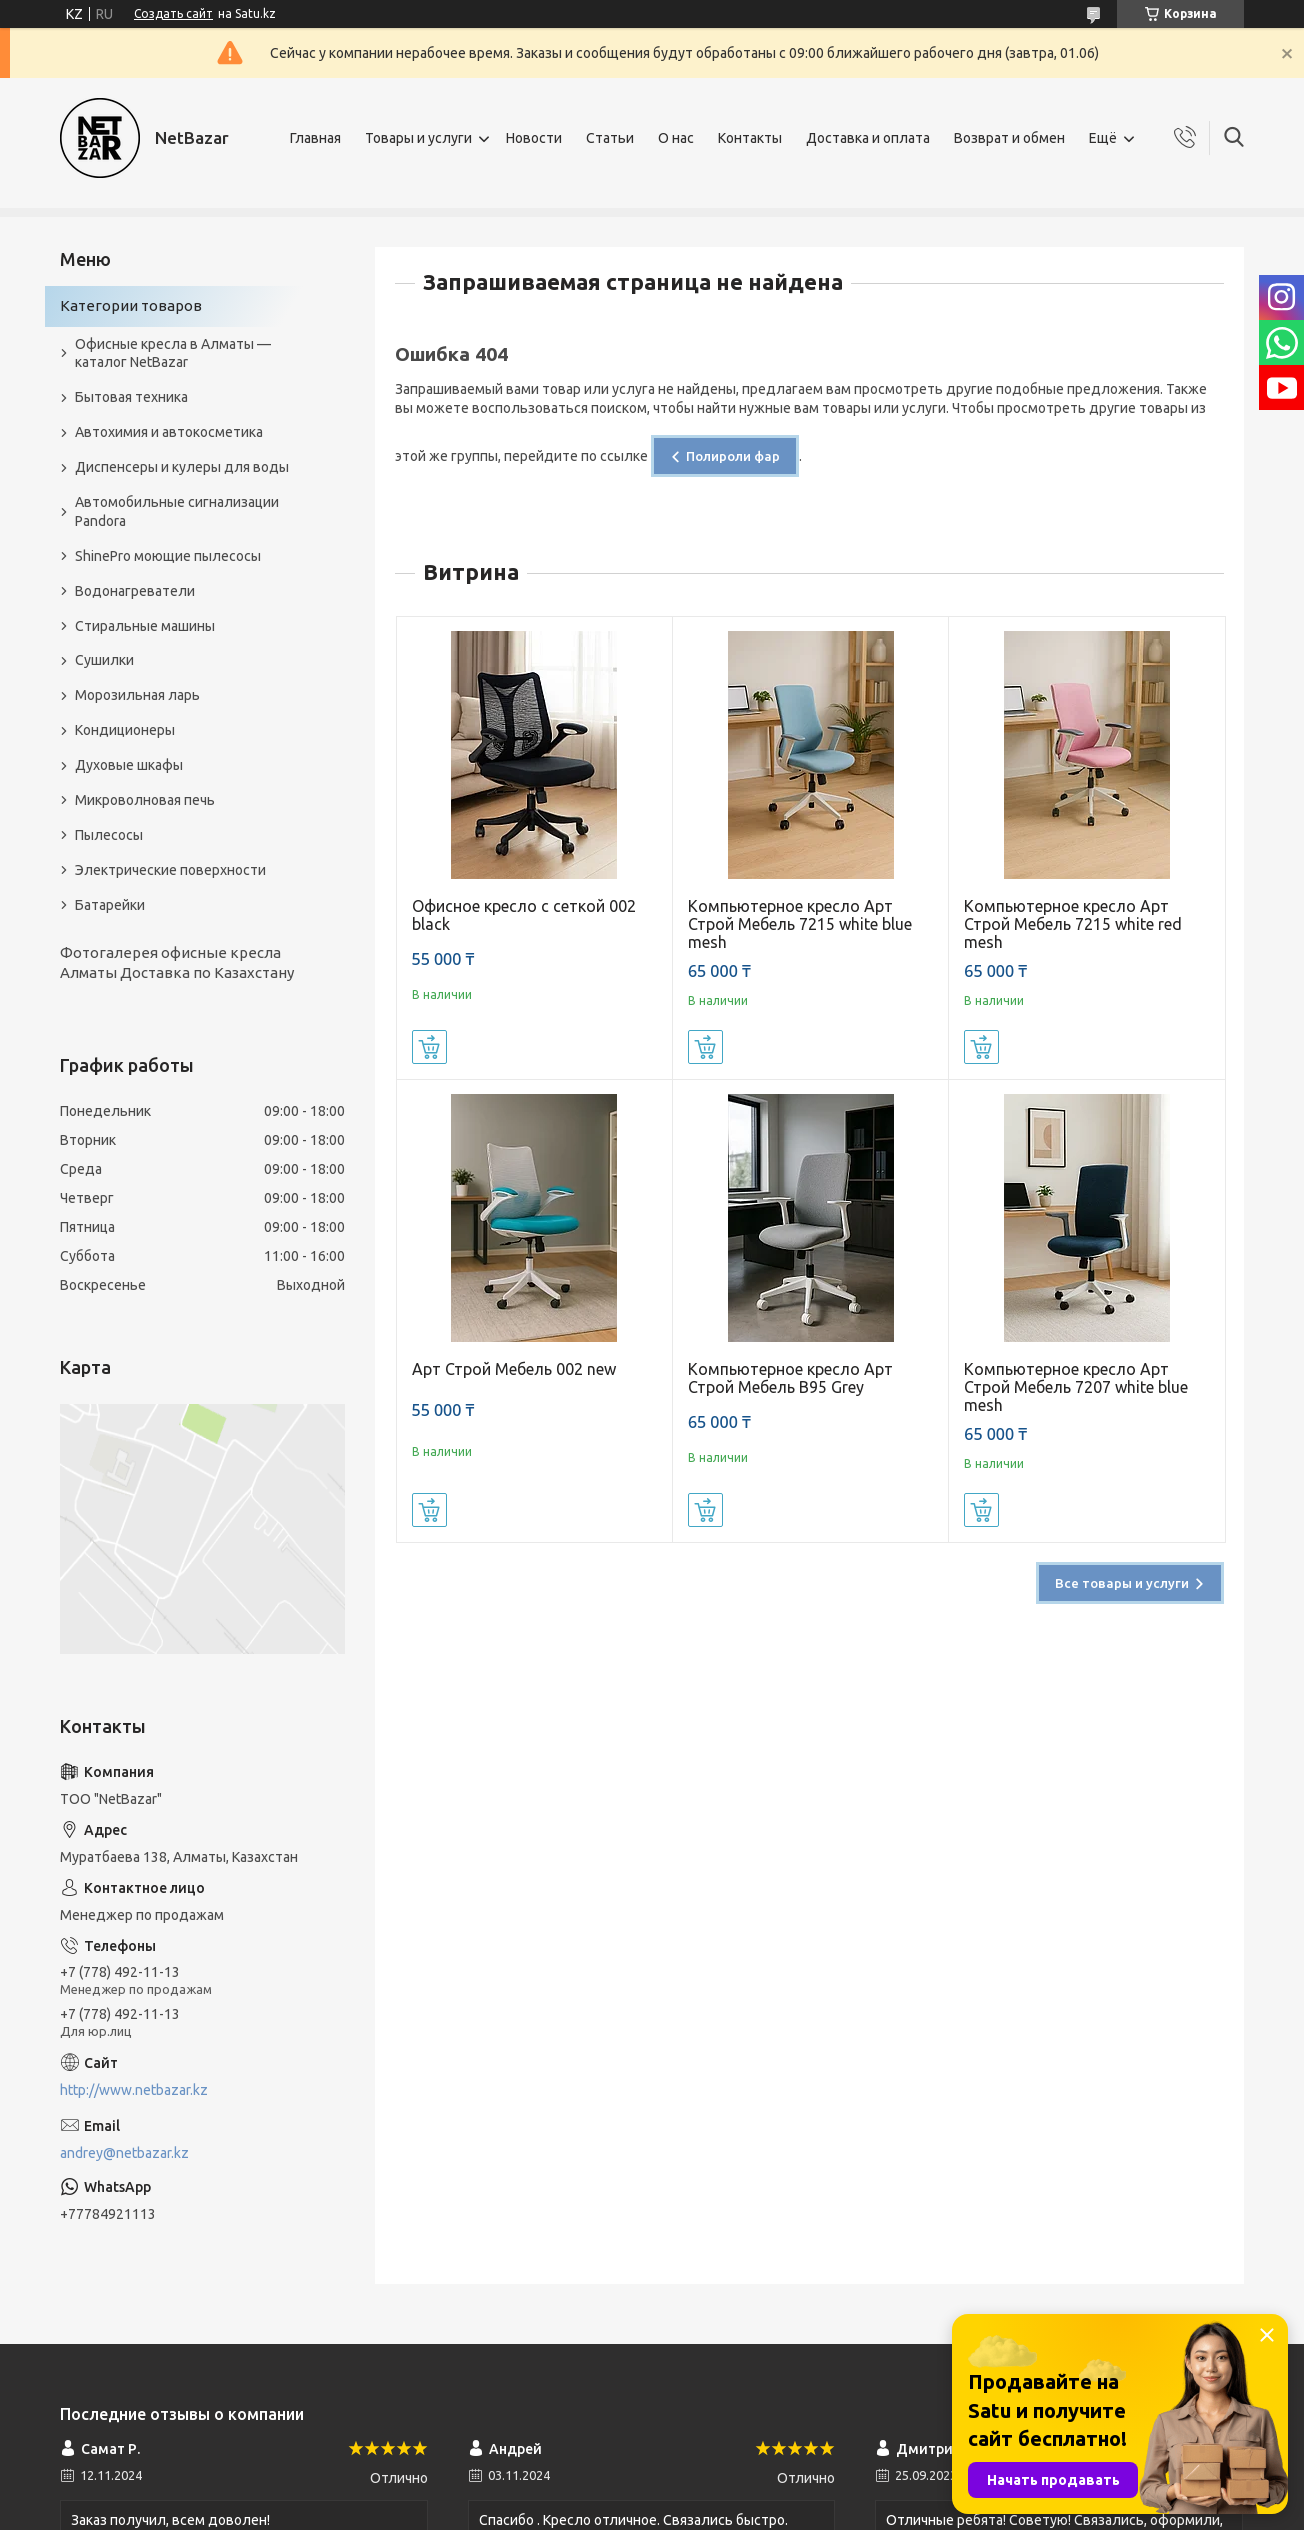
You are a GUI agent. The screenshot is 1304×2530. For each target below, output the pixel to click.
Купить (429, 1047)
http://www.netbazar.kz (134, 2090)
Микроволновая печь (145, 800)
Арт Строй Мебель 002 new (514, 1369)
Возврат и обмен (1009, 138)
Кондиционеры (125, 730)
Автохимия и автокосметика (169, 432)
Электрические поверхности (170, 870)
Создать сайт (173, 13)
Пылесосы (109, 835)
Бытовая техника (131, 397)
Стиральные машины (145, 626)
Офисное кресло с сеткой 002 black (524, 915)
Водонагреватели (135, 591)
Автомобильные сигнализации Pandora (177, 511)
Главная (315, 138)
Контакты (750, 138)
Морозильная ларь (137, 695)
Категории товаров (131, 305)
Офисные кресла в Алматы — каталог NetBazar (173, 353)
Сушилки (104, 660)
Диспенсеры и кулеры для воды (182, 467)
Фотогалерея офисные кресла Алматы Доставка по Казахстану (177, 962)
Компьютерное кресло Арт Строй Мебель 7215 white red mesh (1073, 924)
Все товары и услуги (1122, 1583)
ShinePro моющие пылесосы (168, 556)
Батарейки (110, 905)
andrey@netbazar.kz (124, 2153)
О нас (676, 138)
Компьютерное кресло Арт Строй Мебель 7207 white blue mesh (1076, 1387)
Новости (534, 138)
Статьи (610, 138)
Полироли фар (733, 456)
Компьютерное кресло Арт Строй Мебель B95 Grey (790, 1378)
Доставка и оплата (868, 138)
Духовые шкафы (129, 765)
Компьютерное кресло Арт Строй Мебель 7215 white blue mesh (800, 924)
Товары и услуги (418, 138)
